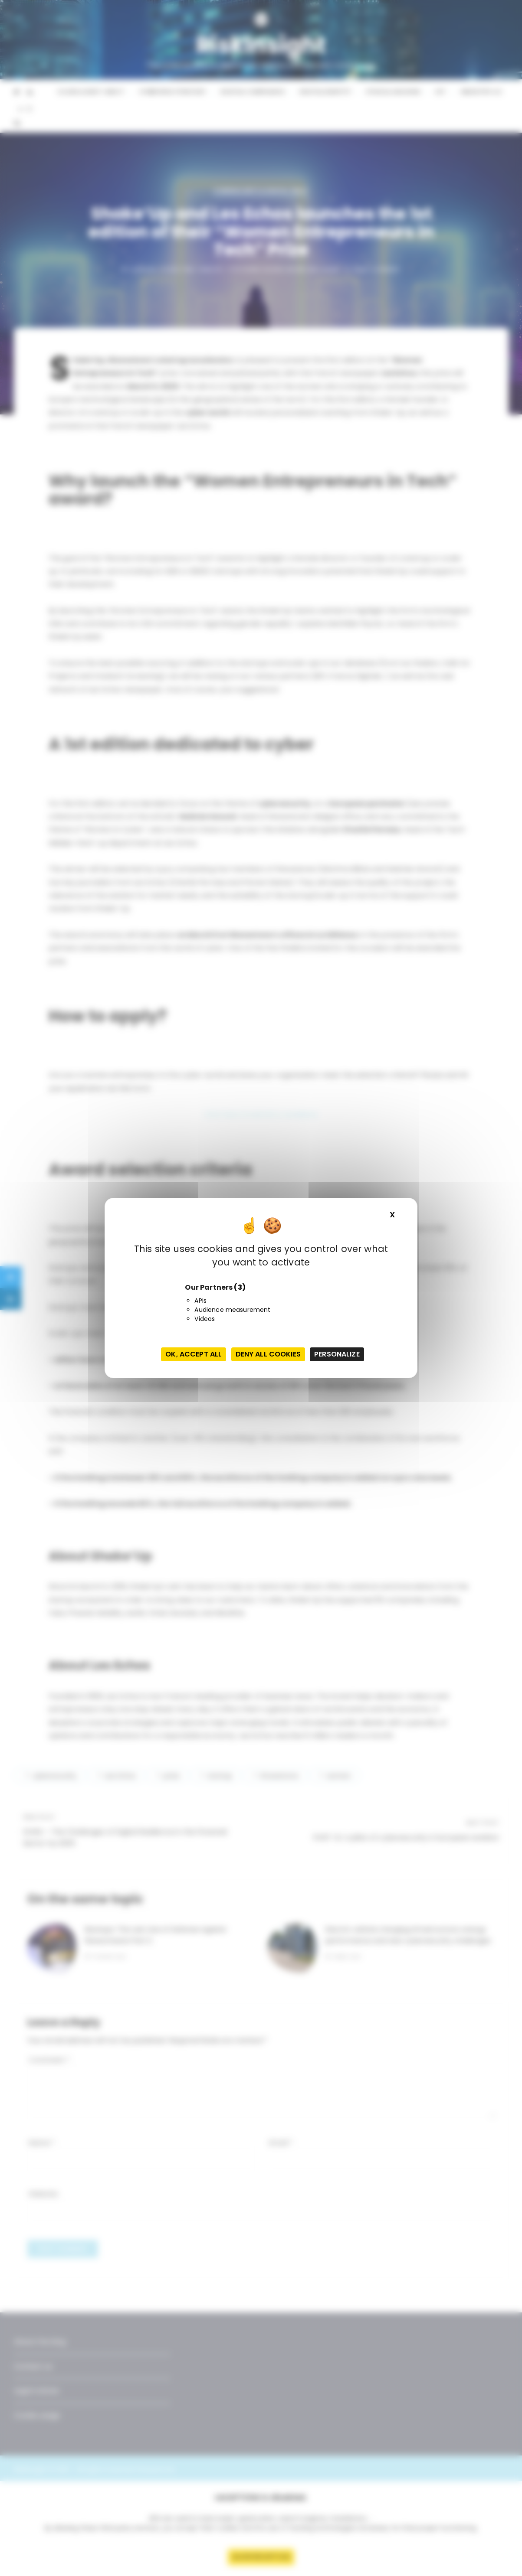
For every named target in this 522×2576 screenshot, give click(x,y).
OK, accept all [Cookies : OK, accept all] (193, 1354)
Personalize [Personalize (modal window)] (337, 1354)
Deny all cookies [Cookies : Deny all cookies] (268, 1354)
